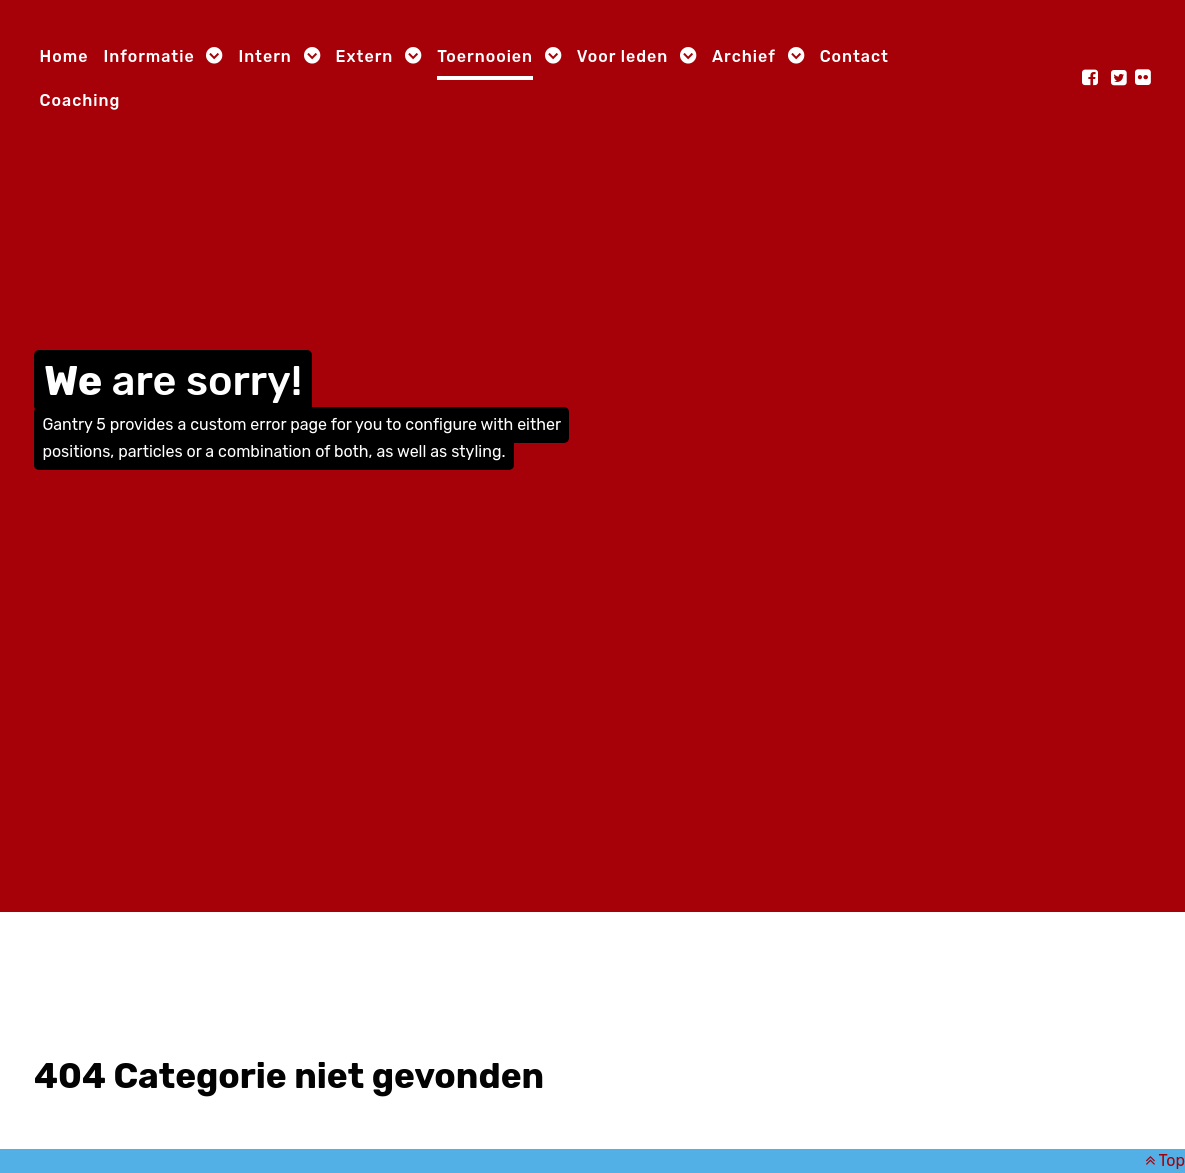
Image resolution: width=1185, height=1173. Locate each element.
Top (1165, 1160)
